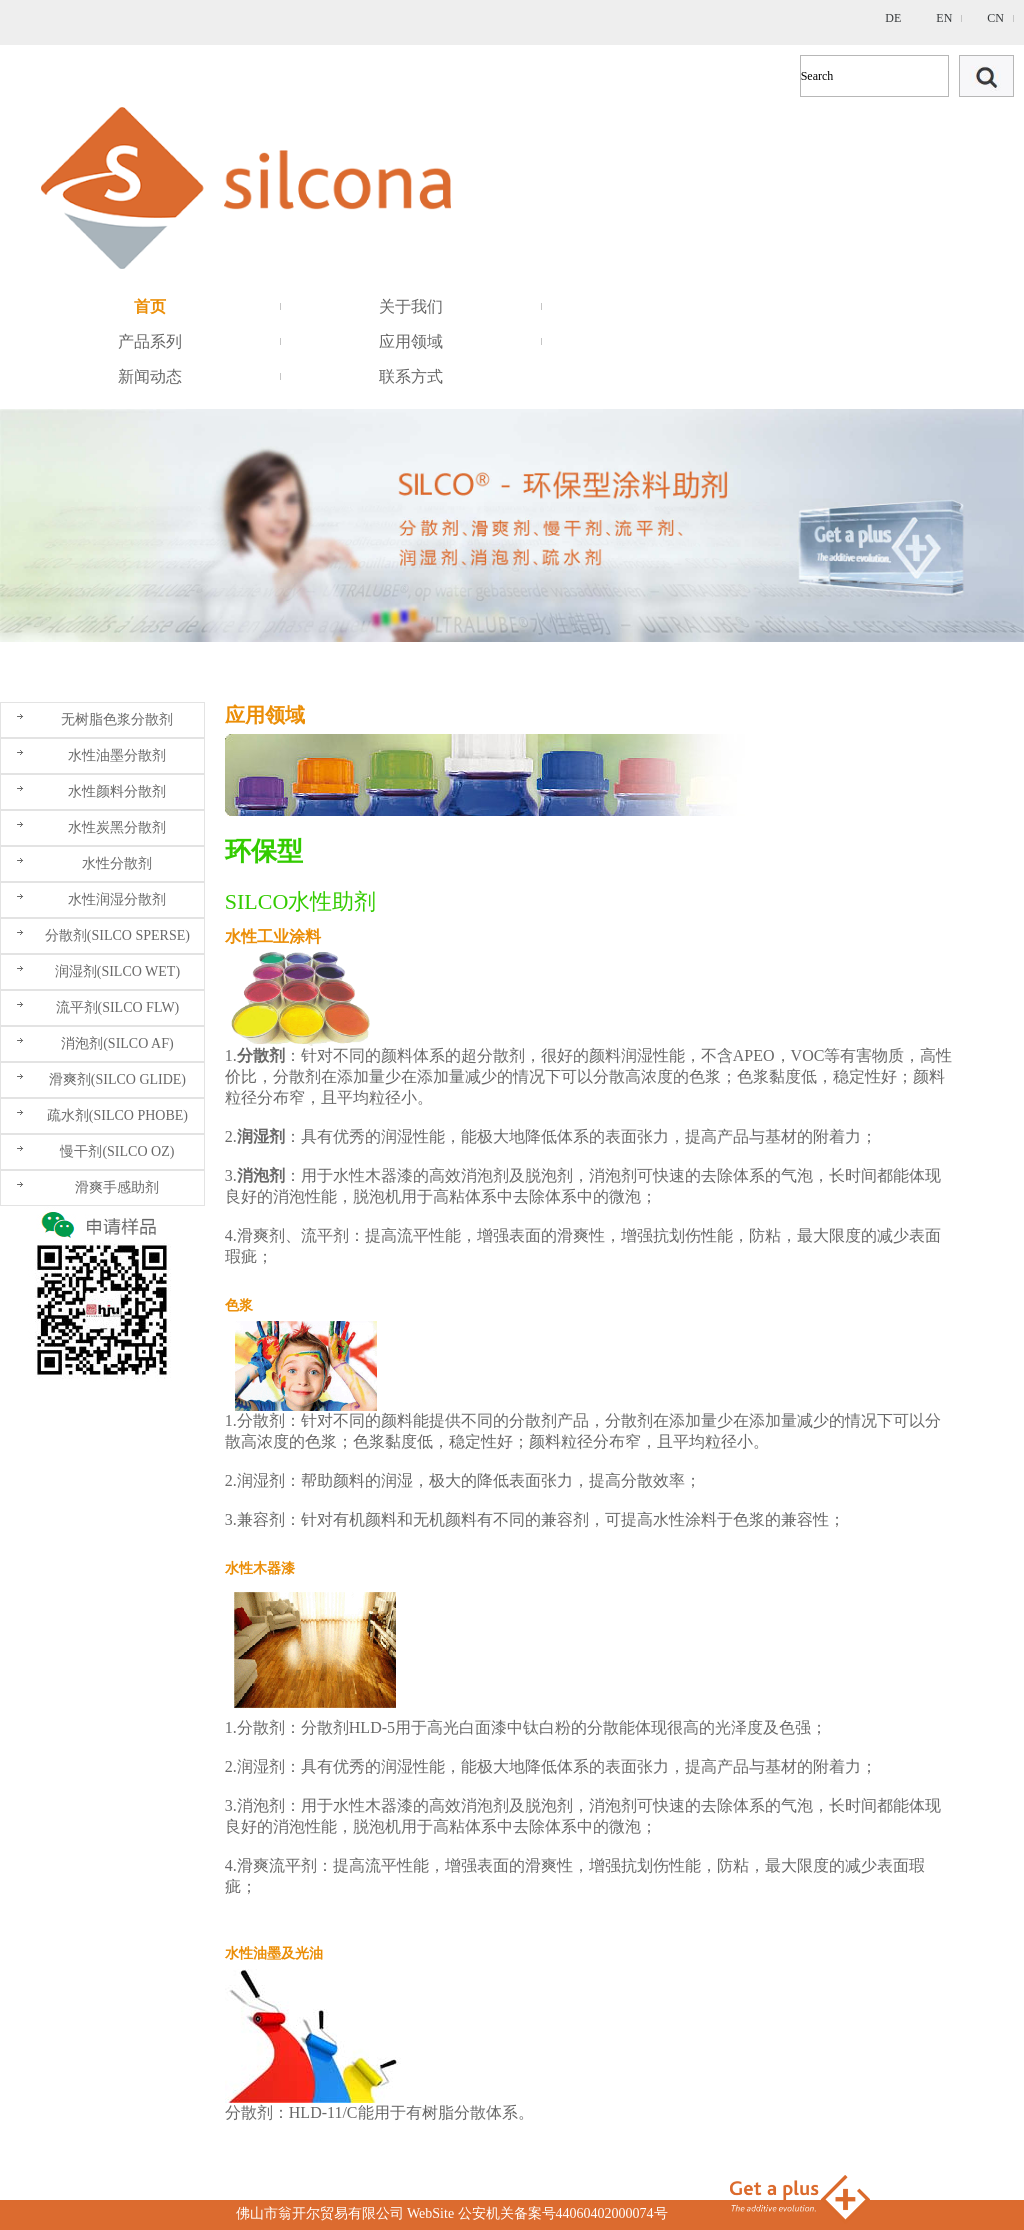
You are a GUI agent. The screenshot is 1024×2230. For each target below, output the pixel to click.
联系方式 (411, 376)
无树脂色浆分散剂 (117, 719)
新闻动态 (150, 376)
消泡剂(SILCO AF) (117, 1043)
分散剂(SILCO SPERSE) (117, 935)
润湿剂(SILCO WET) (117, 971)
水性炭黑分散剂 (117, 827)
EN (944, 18)
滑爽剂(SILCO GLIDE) (117, 1079)
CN (995, 18)
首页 (150, 306)
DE (893, 18)
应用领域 (411, 341)
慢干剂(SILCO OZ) (117, 1151)
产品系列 (150, 341)
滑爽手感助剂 (117, 1187)
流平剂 (325, 1235)
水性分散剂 (117, 863)
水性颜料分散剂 (117, 791)
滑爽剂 (261, 1235)
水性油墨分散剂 (117, 755)
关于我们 (411, 306)
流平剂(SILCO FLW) (118, 1007)
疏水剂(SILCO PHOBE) (117, 1115)
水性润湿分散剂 (117, 899)
